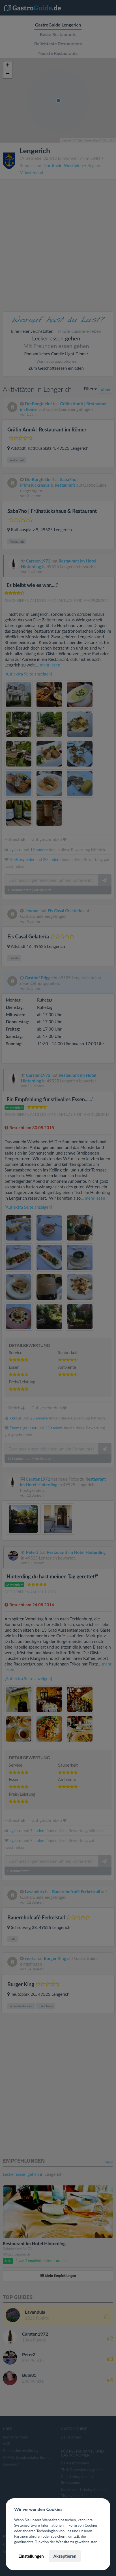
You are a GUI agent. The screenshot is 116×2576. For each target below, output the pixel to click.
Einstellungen (31, 2556)
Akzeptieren (64, 2556)
